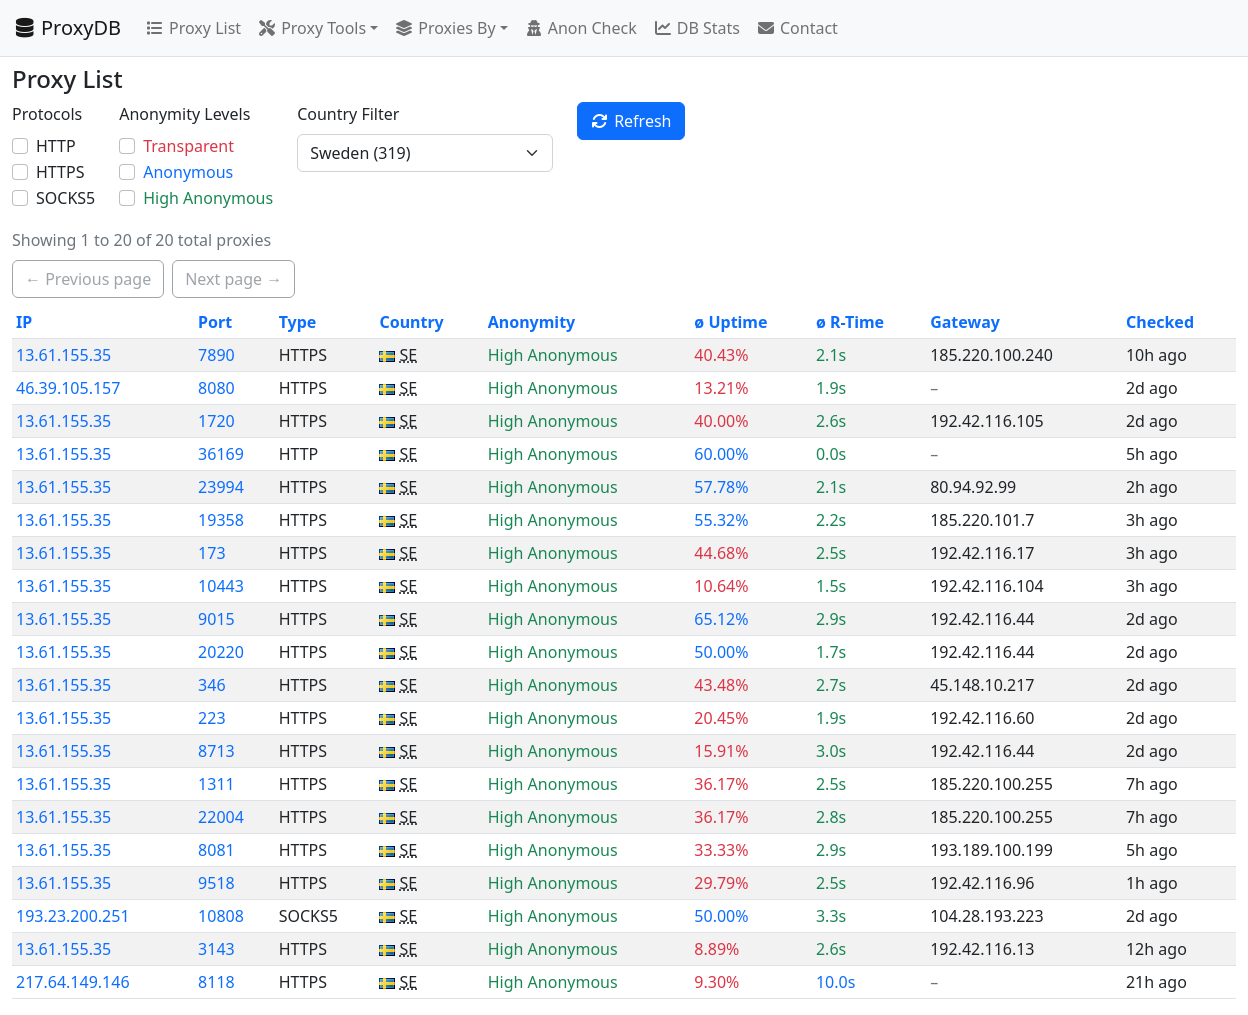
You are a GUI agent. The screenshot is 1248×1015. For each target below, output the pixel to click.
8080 (216, 388)
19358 (221, 520)
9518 (216, 883)
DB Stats (696, 28)
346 (211, 685)
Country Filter (348, 114)
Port (215, 322)
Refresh (630, 121)
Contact (797, 28)
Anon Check (580, 28)
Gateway (965, 322)
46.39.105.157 (68, 388)
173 (211, 553)
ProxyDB (66, 27)
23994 (221, 487)
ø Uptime (730, 322)
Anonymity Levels (184, 114)
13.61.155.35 (63, 355)
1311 (216, 784)
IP (24, 322)
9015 (216, 619)
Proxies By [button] (444, 28)
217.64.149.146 (73, 982)
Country (411, 322)
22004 (221, 817)
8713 (216, 751)
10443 (221, 586)
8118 (216, 982)
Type (298, 322)
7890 (216, 355)
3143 (216, 949)
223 (211, 718)
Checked (1160, 322)
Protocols (47, 114)
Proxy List (193, 28)
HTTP (56, 146)
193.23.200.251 (73, 916)
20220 (221, 652)
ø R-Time (850, 322)
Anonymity (531, 322)
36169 (221, 454)
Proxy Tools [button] (311, 28)
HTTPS (60, 172)
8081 (216, 850)
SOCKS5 (65, 198)
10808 (221, 916)
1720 (216, 421)
